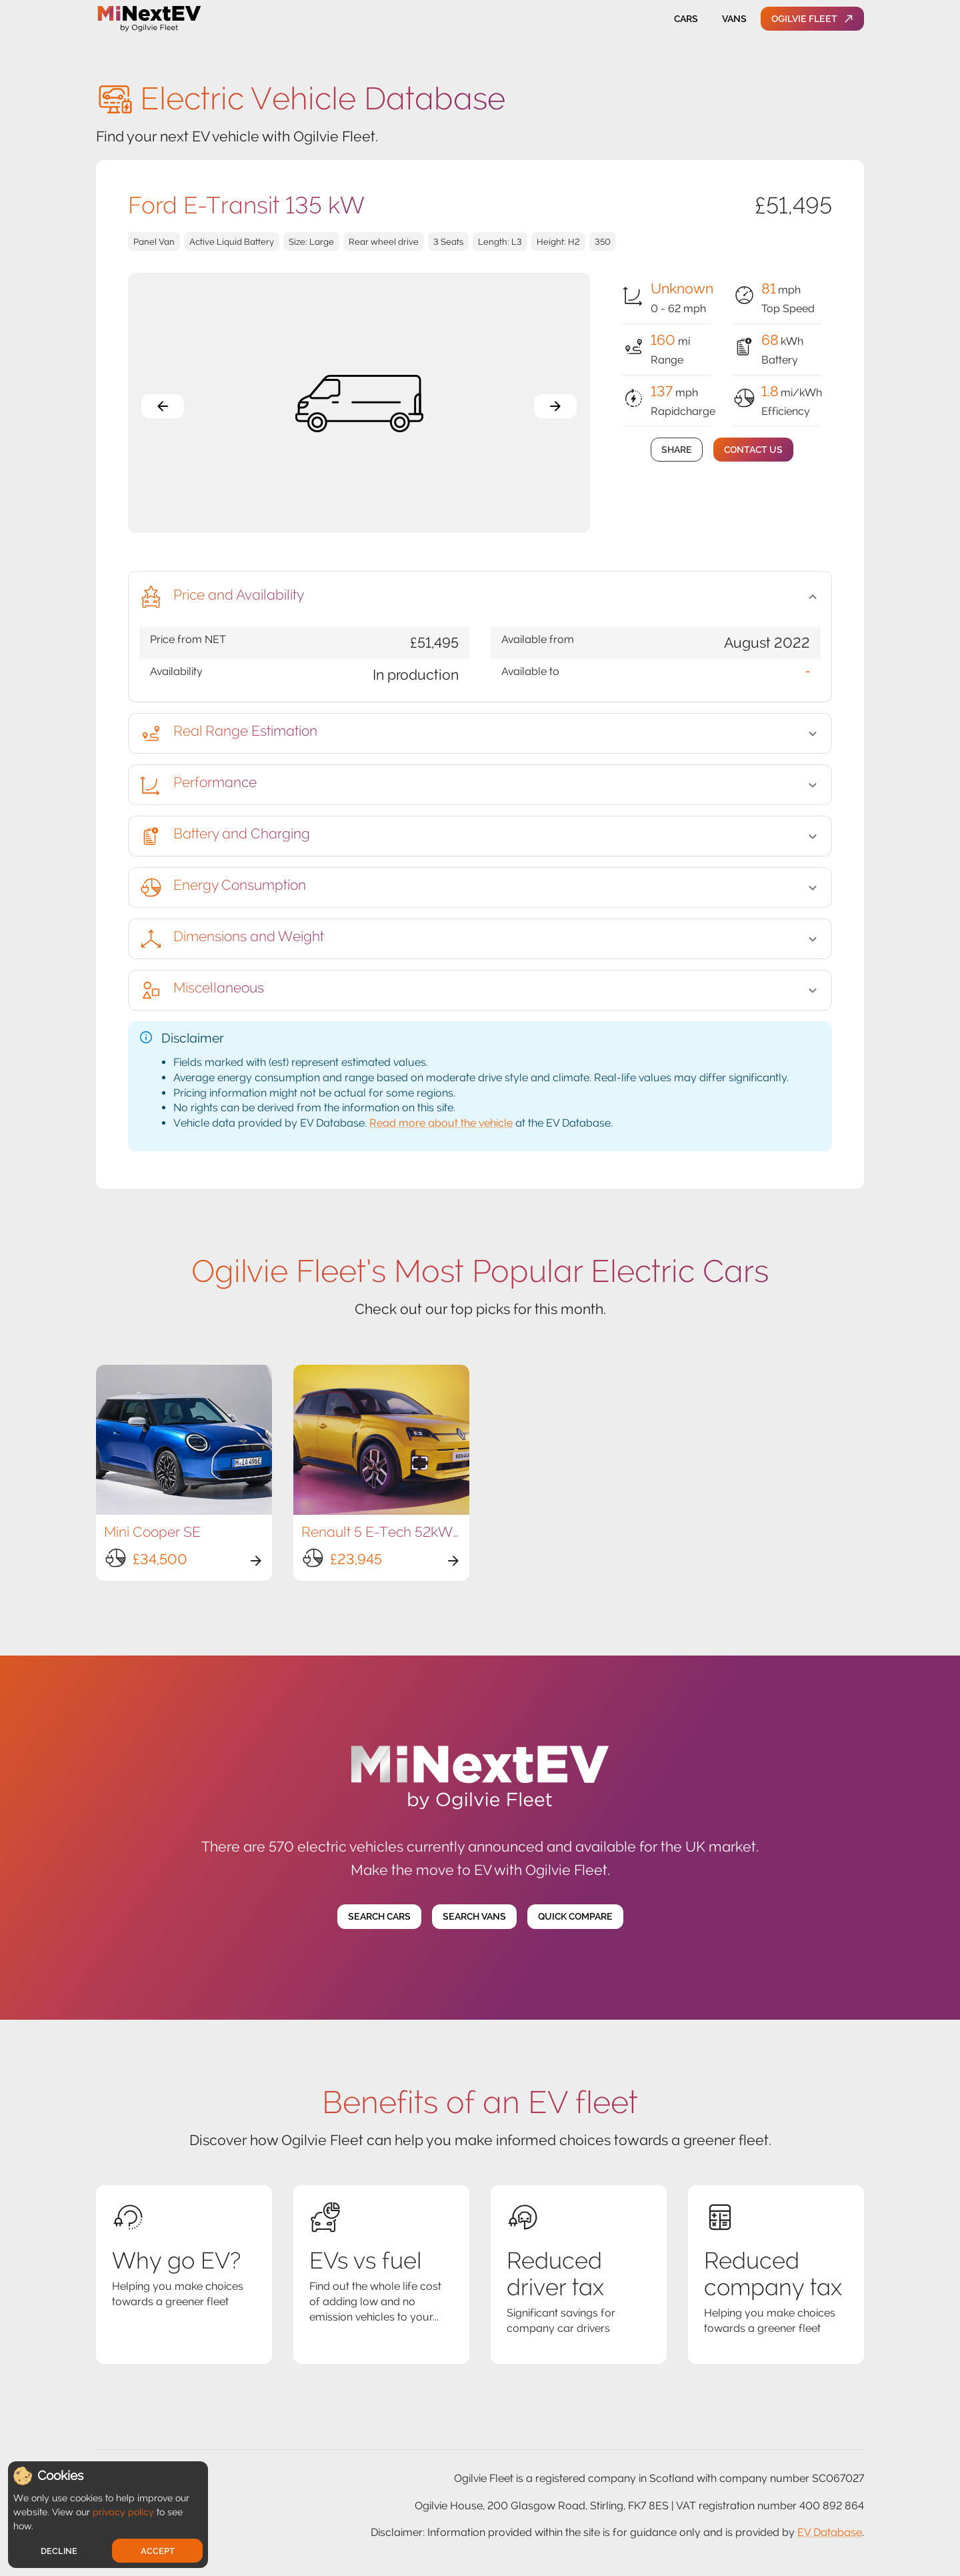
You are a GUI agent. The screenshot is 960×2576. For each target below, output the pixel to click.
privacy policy (123, 2512)
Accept (158, 2551)
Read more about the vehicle (441, 1123)
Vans (734, 19)
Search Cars (379, 1916)
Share (676, 450)
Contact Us (753, 450)
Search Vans (474, 1916)
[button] (480, 597)
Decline (59, 2551)
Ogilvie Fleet (812, 19)
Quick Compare (575, 1916)
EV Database (829, 2532)
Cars (686, 19)
